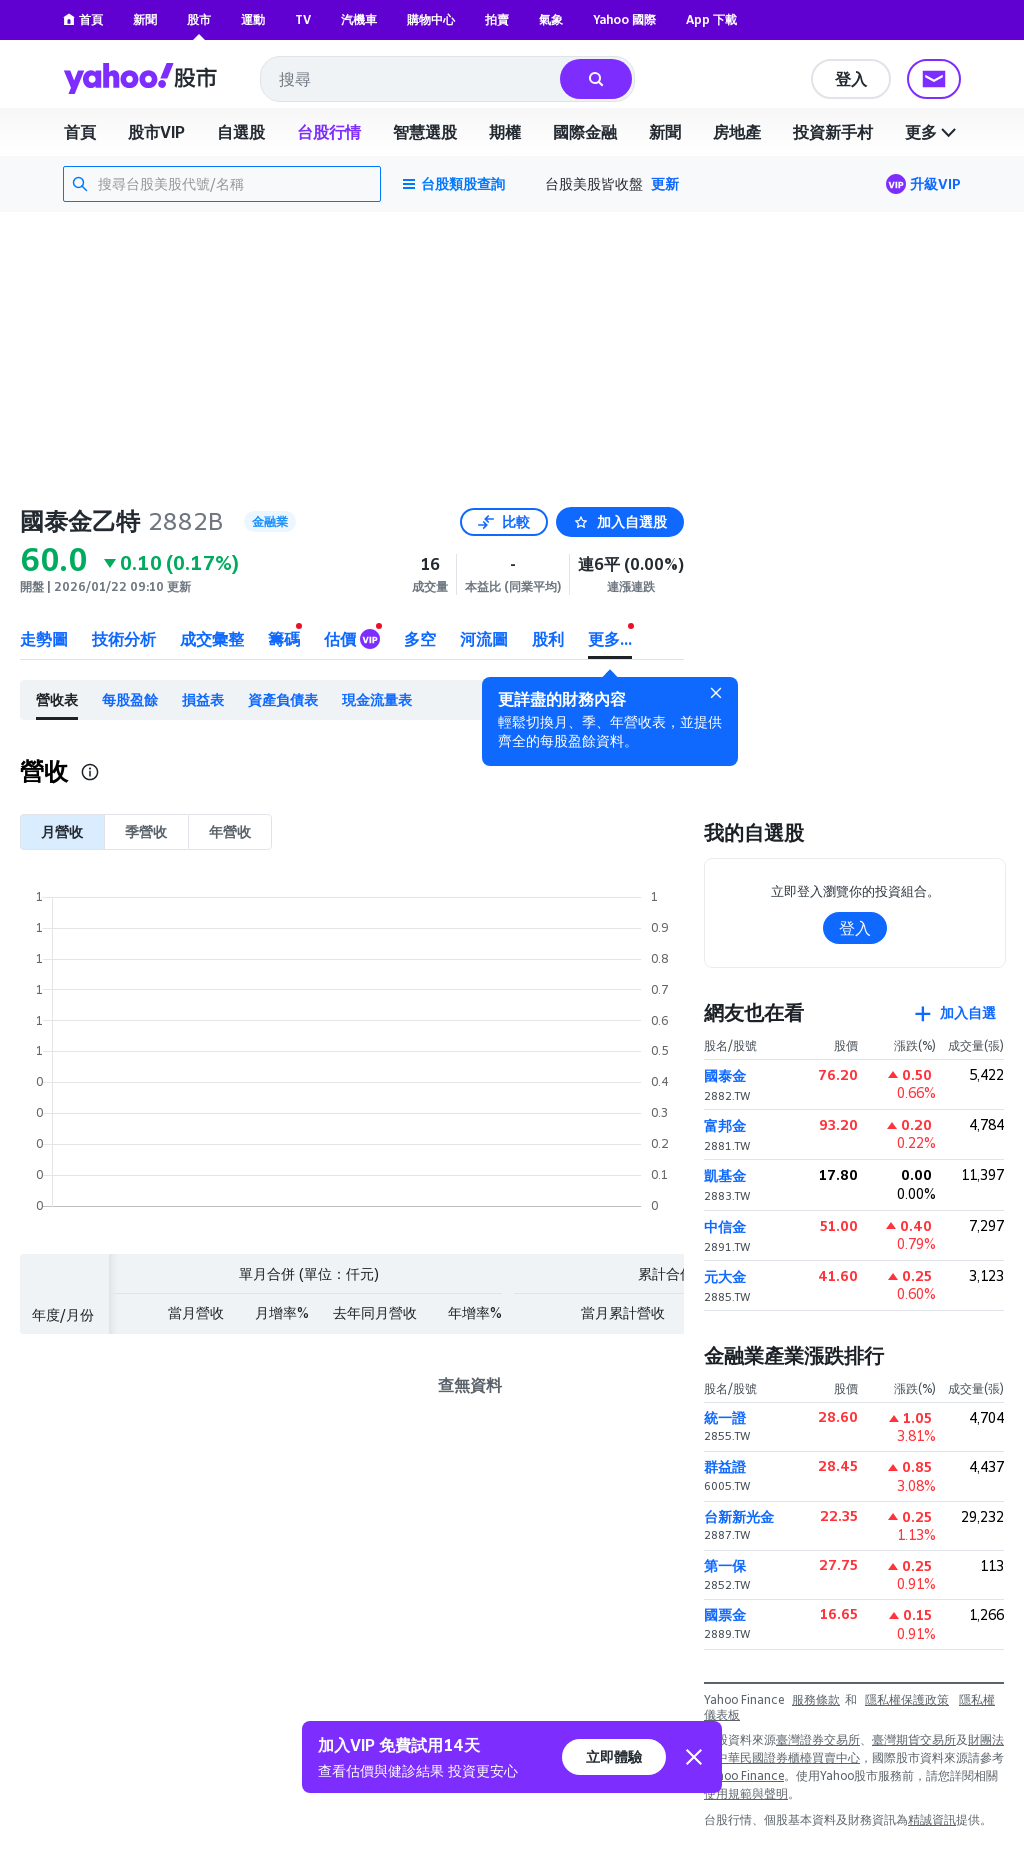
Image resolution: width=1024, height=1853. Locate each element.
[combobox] (411, 79)
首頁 (83, 19)
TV (303, 19)
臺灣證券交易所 (818, 1739)
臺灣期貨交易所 (914, 1739)
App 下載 (711, 19)
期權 (505, 132)
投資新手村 (833, 132)
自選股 (241, 132)
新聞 (145, 19)
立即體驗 (614, 1756)
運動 (253, 19)
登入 (851, 79)
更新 (665, 183)
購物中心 (431, 19)
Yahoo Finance (744, 1775)
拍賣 (497, 19)
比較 (504, 521)
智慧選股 (425, 132)
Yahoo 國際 (624, 19)
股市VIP (156, 132)
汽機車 (359, 19)
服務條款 (816, 1699)
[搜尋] (596, 79)
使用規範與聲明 (746, 1793)
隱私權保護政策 (907, 1699)
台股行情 (329, 132)
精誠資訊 (932, 1819)
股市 (199, 19)
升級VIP (935, 183)
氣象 (551, 19)
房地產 (737, 132)
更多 (933, 132)
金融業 (270, 521)
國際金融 (585, 132)
